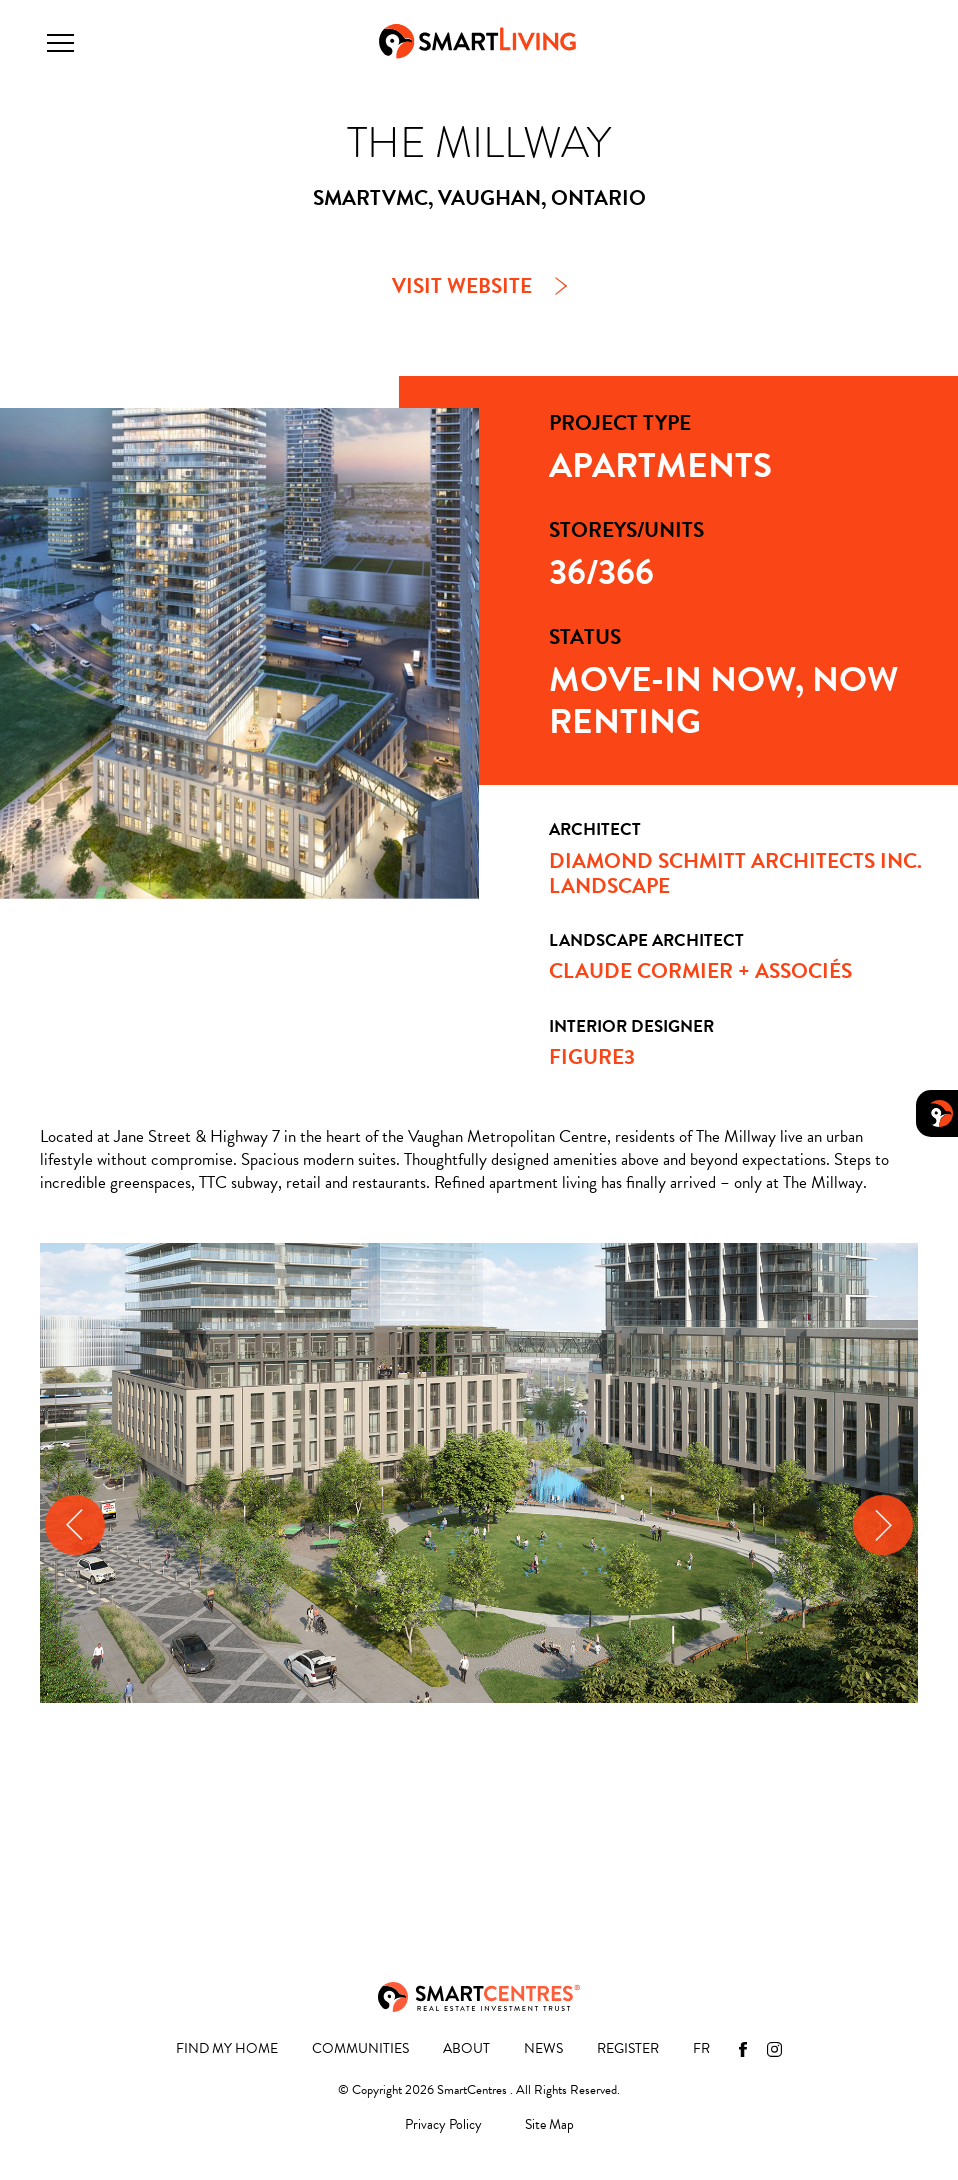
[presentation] (75, 1525)
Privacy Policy (443, 2125)
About (466, 2049)
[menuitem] (701, 2049)
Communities (360, 2049)
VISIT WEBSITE (462, 286)
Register (628, 2049)
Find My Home (227, 2049)
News (543, 2049)
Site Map (549, 2125)
